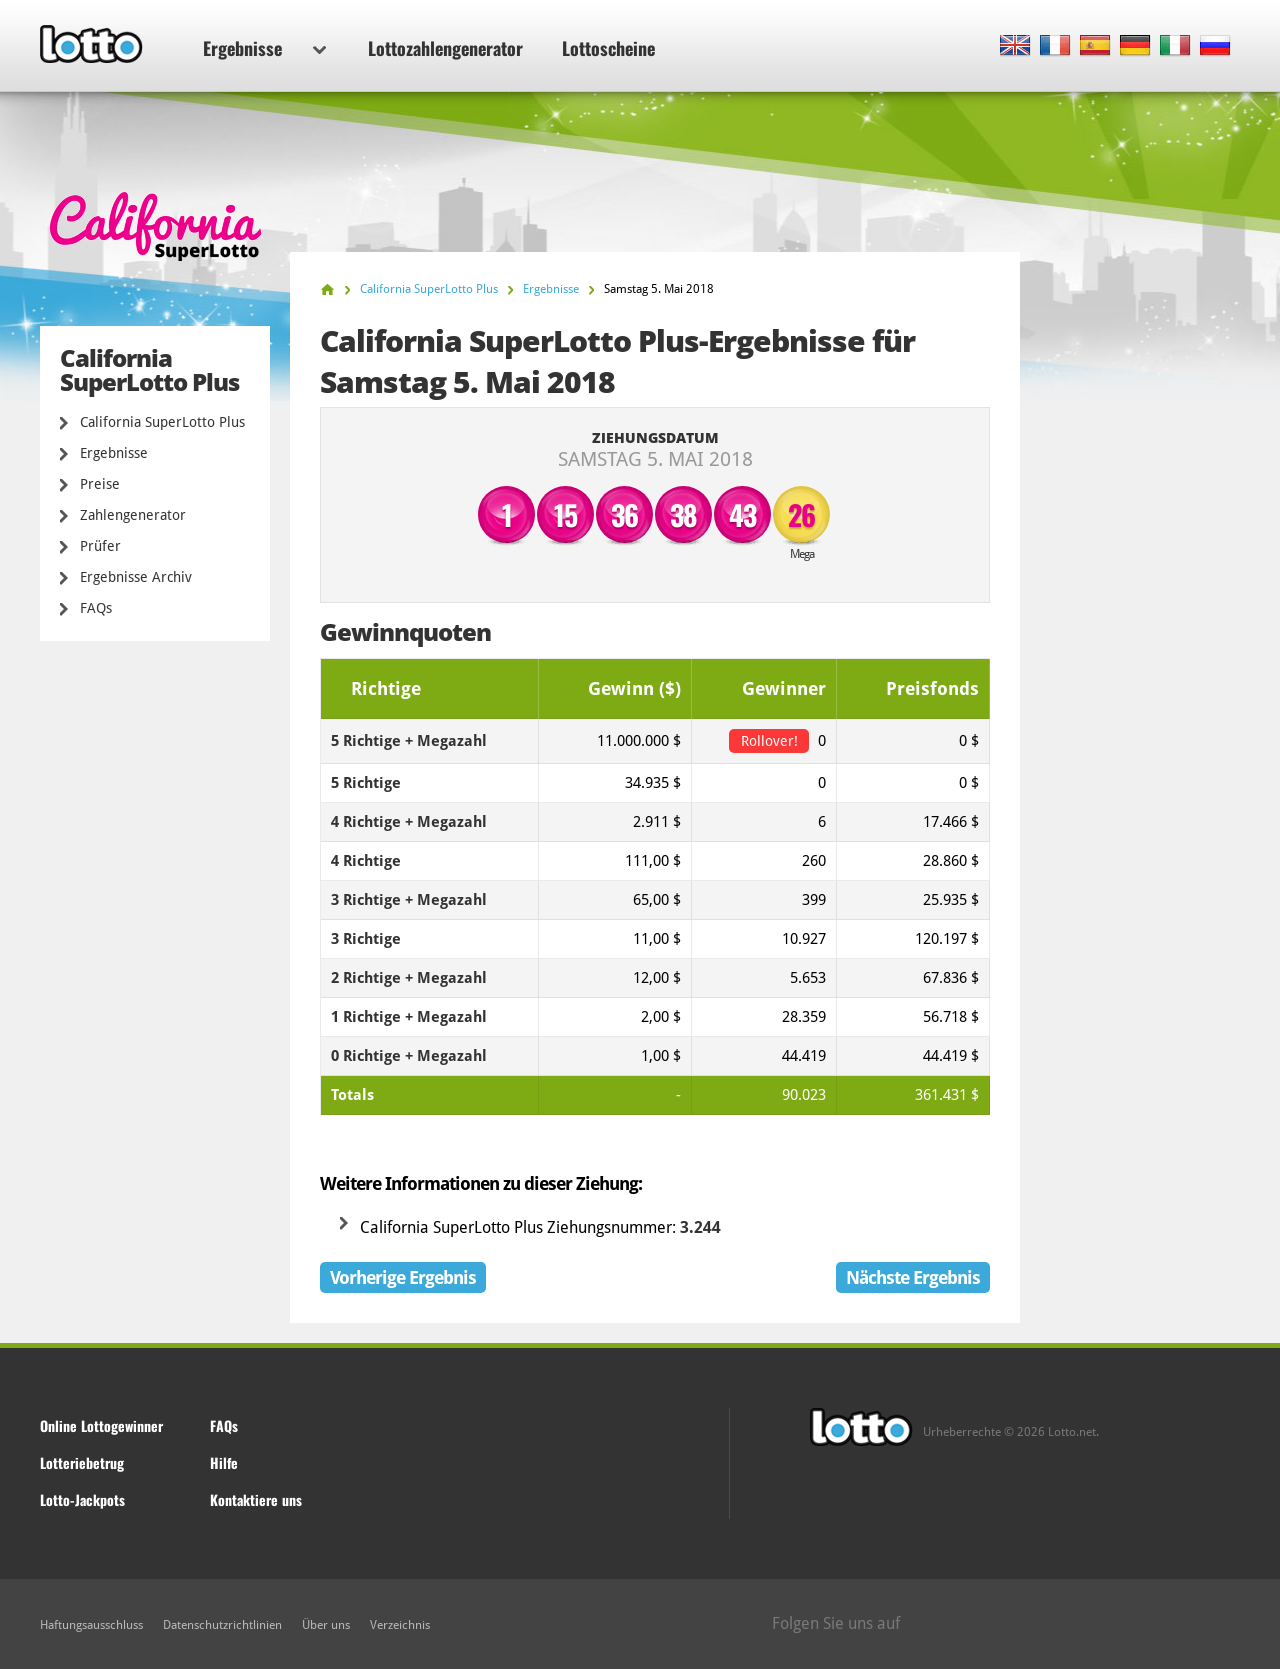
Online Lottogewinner (101, 1425)
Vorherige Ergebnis (403, 1277)
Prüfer (100, 546)
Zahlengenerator (133, 515)
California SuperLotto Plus (162, 422)
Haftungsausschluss (91, 1625)
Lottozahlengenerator (445, 48)
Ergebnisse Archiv (136, 577)
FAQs (96, 608)
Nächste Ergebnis (913, 1277)
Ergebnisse (264, 48)
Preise (100, 484)
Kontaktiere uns (256, 1499)
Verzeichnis (400, 1625)
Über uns (326, 1625)
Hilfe (224, 1462)
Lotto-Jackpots (82, 1499)
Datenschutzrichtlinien (222, 1625)
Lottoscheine (608, 48)
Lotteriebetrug (82, 1462)
